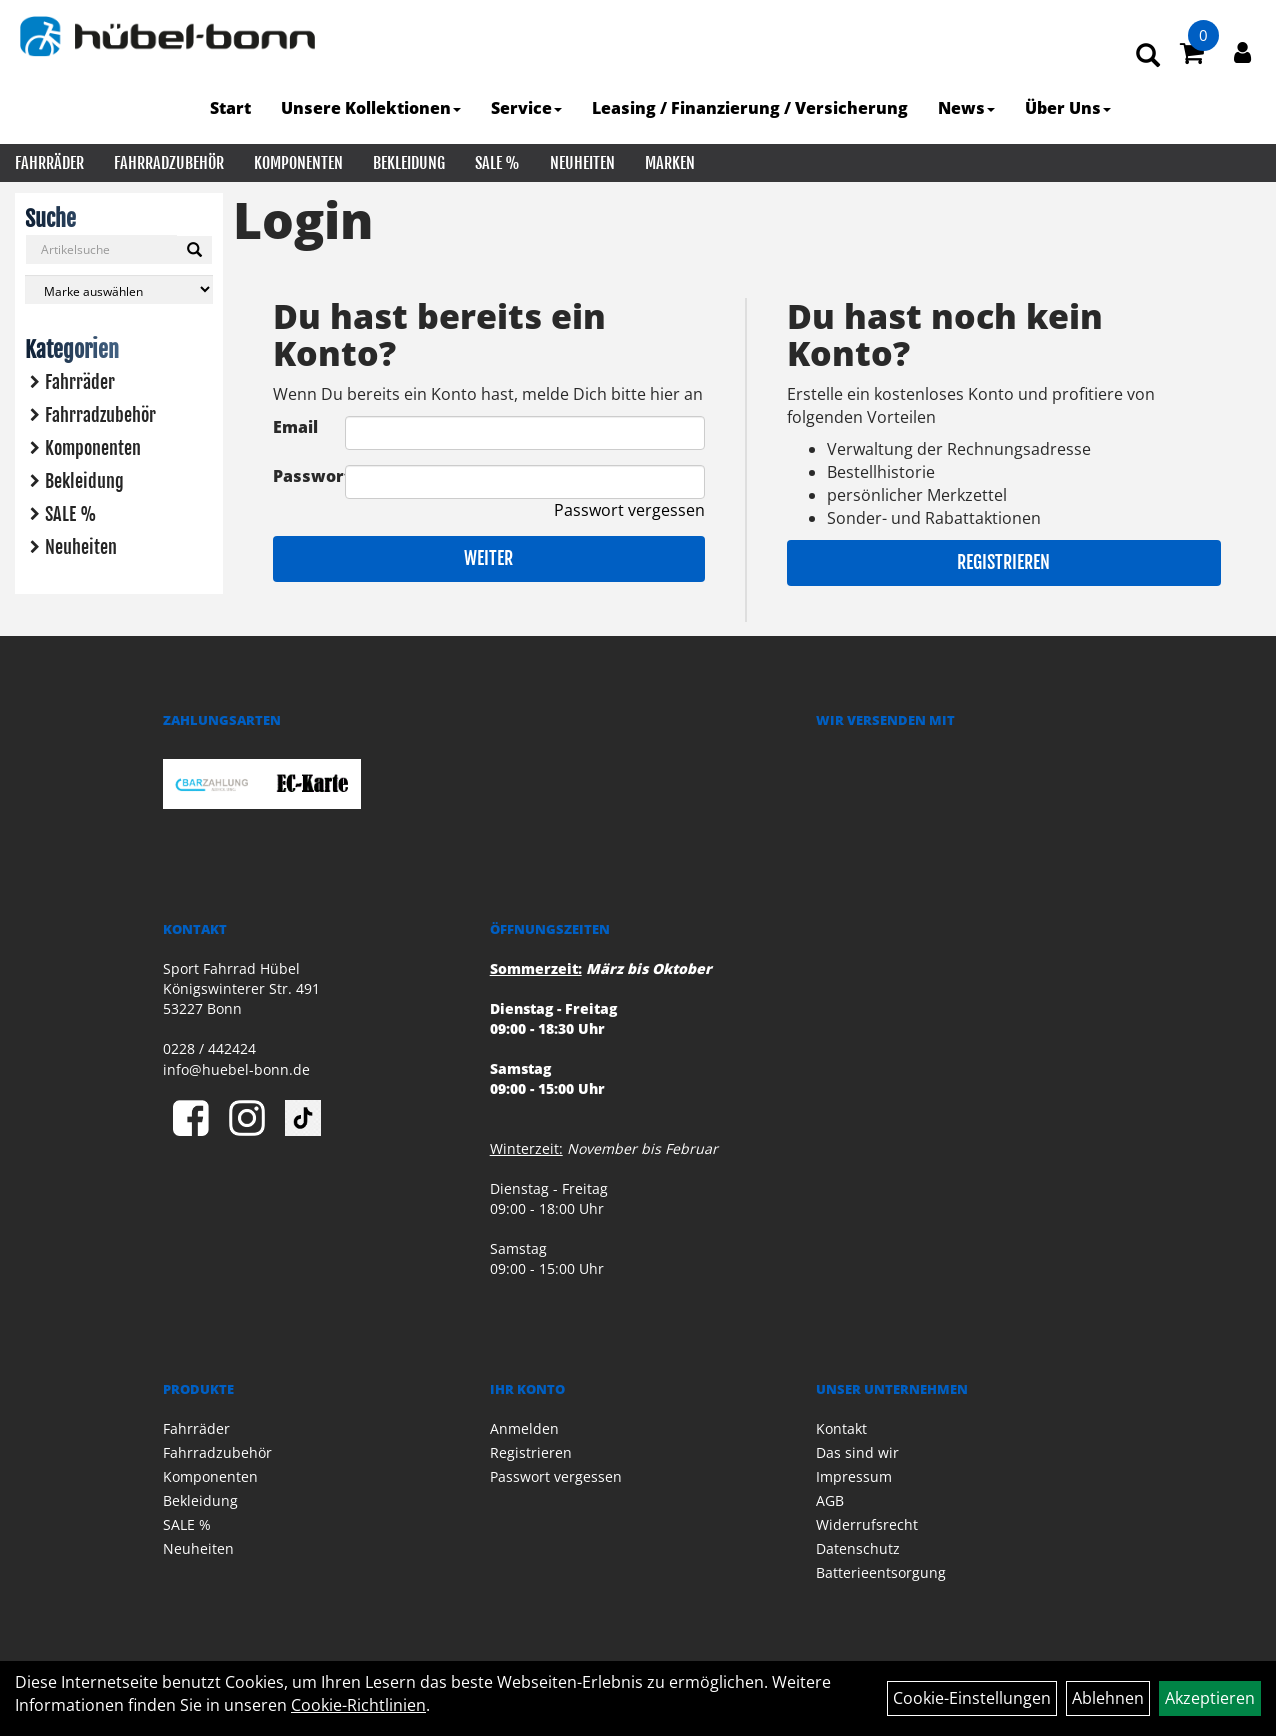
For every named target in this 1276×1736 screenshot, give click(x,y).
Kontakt (841, 1428)
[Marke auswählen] (119, 289)
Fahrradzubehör (169, 163)
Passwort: (309, 476)
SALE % (497, 163)
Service (526, 108)
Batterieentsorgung (881, 1572)
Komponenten (298, 163)
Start (230, 108)
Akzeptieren (1210, 1698)
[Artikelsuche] (1148, 56)
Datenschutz (858, 1548)
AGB (830, 1500)
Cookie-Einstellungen (972, 1698)
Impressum (854, 1476)
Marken (670, 163)
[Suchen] (194, 250)
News (966, 108)
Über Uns (1068, 108)
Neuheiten (582, 163)
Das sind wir (857, 1452)
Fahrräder (49, 163)
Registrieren (1003, 562)
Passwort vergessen (629, 510)
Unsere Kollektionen (371, 108)
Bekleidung (409, 163)
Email (295, 427)
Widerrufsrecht (867, 1524)
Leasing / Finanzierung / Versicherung (750, 108)
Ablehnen (1108, 1698)
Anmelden (524, 1428)
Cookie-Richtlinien (358, 1705)
